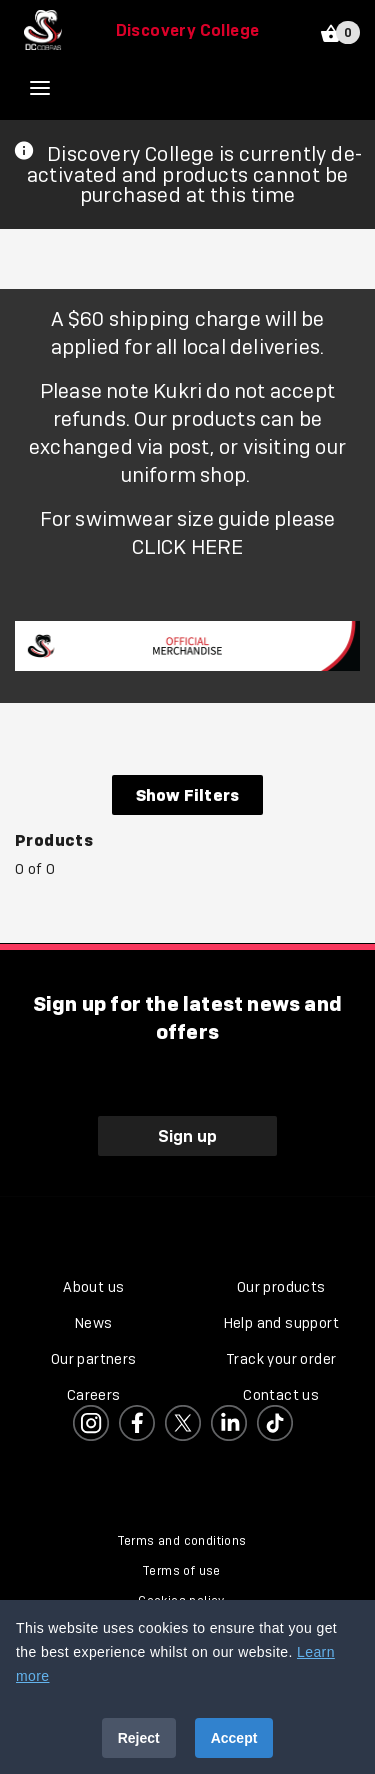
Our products (281, 1287)
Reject (139, 1738)
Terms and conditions (182, 1541)
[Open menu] (55, 88)
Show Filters (187, 795)
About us (93, 1287)
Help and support (281, 1323)
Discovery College (188, 30)
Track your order (281, 1359)
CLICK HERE (188, 546)
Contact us (281, 1395)
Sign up (187, 1136)
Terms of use (181, 1571)
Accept (234, 1738)
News (94, 1323)
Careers (94, 1395)
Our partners (94, 1359)
